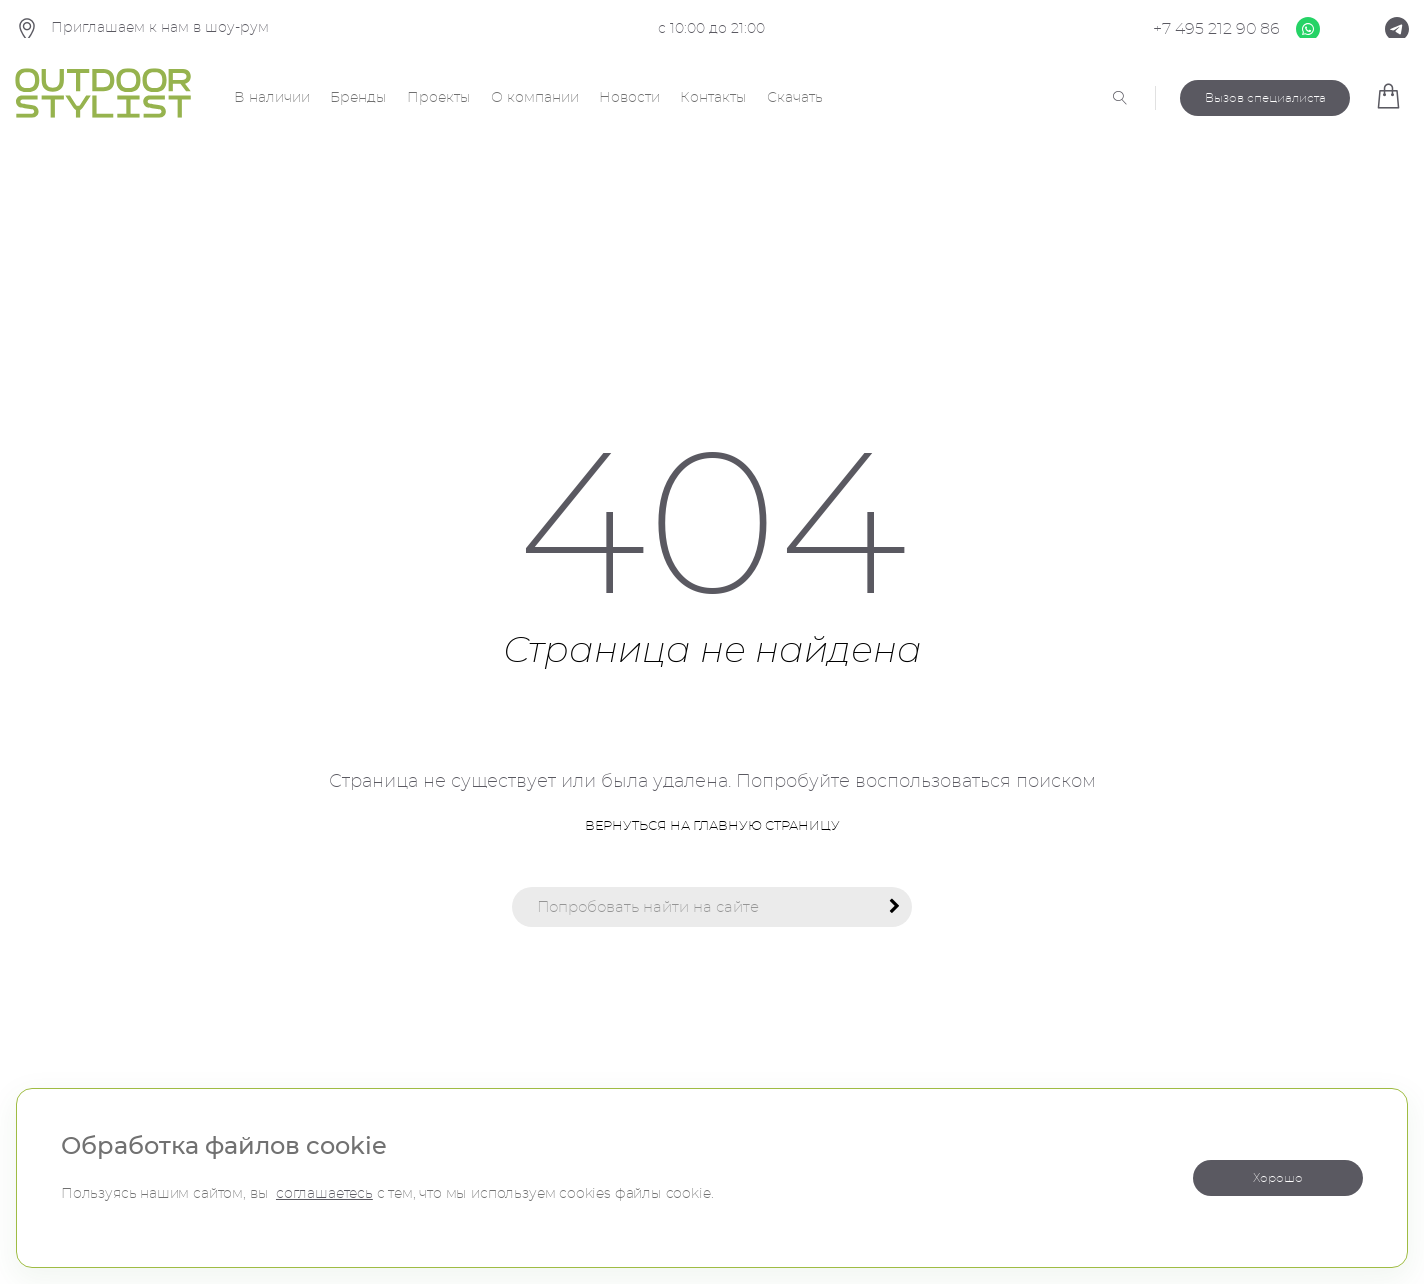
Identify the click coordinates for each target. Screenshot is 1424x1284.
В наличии (272, 98)
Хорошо (1278, 1178)
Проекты (439, 98)
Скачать (795, 98)
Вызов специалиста (1265, 98)
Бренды (358, 98)
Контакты (713, 98)
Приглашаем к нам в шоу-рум (142, 29)
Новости (629, 98)
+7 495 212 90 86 (1216, 29)
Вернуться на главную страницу (712, 826)
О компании (535, 98)
